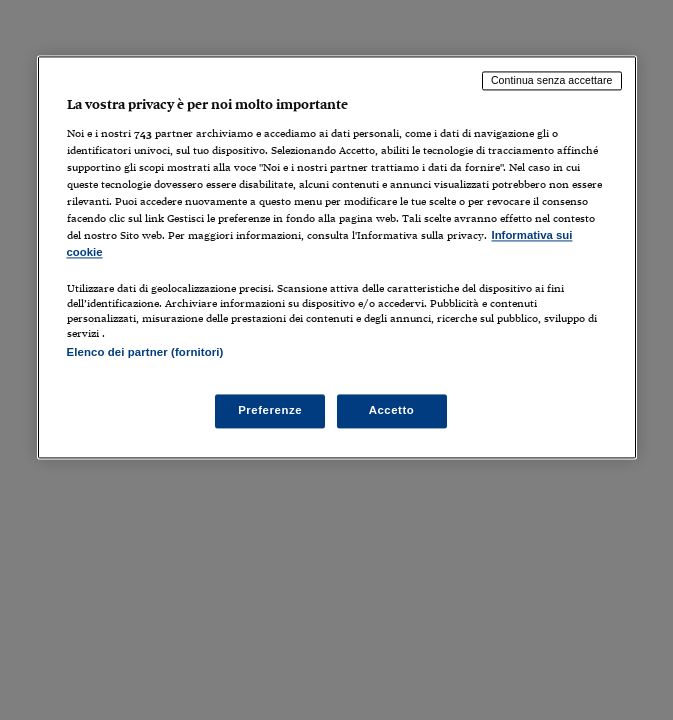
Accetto (392, 411)
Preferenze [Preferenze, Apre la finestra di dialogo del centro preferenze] (270, 411)
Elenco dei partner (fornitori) (145, 353)
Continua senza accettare (552, 80)
